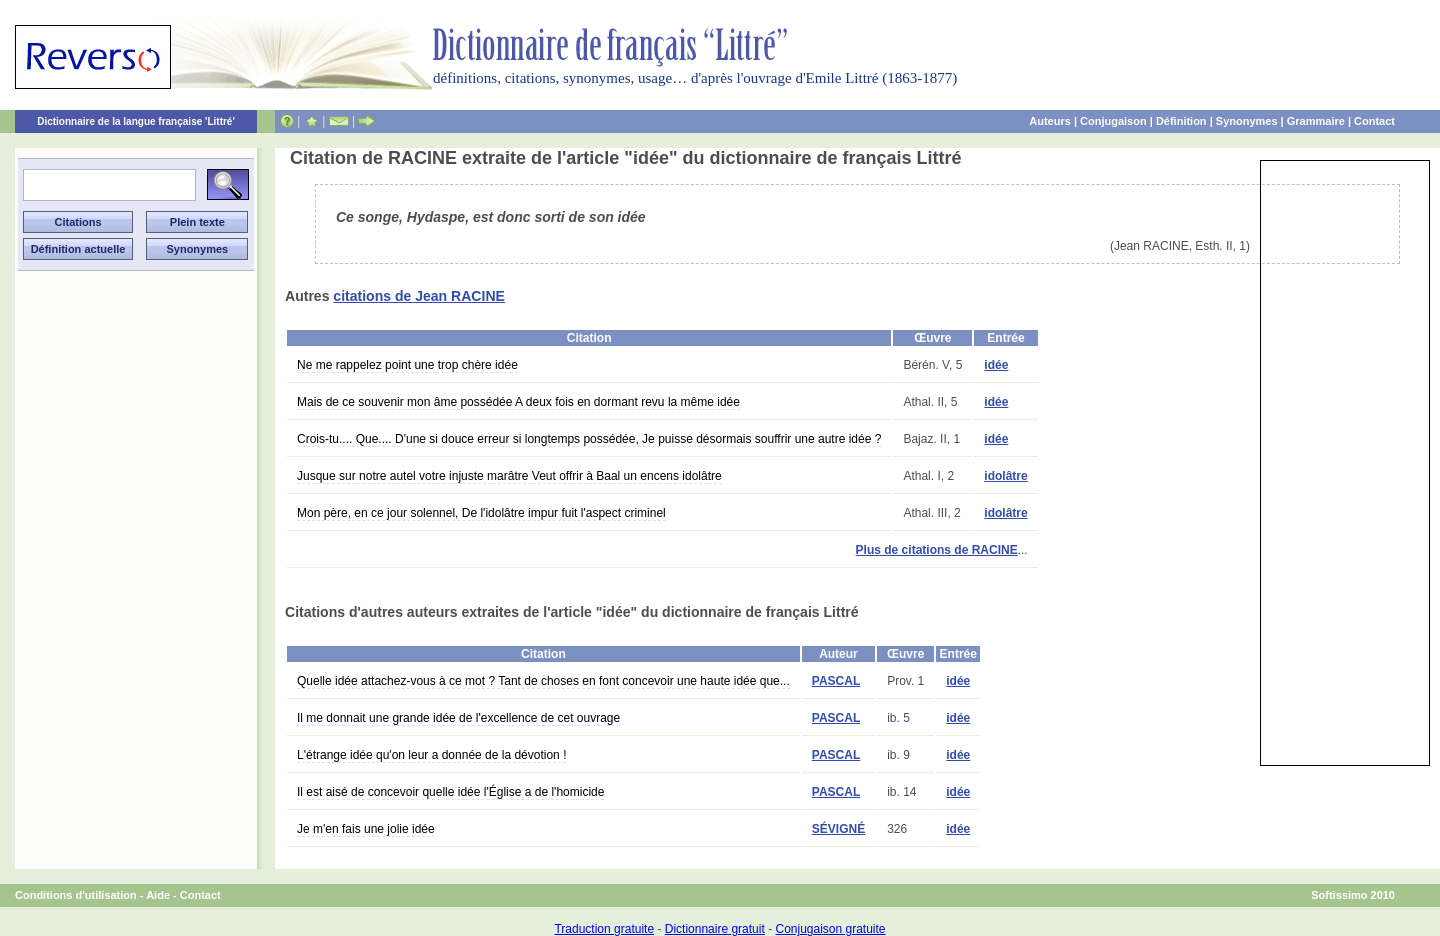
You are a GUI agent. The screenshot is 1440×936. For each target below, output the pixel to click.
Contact (1374, 121)
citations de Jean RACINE (419, 296)
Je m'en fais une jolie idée (366, 829)
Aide (158, 895)
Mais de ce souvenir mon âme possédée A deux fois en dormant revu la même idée (518, 402)
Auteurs (1050, 121)
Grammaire (1316, 121)
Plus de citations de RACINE (937, 550)
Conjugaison (1113, 121)
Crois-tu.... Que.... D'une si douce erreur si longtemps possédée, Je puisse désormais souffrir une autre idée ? (589, 439)
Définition (1181, 121)
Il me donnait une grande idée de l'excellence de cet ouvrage (458, 718)
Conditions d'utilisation (76, 895)
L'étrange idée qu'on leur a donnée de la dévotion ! (431, 755)
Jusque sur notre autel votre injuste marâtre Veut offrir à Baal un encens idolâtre (509, 476)
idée (996, 365)
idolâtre (1005, 476)
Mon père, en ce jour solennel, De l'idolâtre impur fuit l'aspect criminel (481, 513)
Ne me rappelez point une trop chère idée (407, 365)
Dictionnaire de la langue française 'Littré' (136, 121)
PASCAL (836, 681)
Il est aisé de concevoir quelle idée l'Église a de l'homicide (450, 792)
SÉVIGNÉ (838, 829)
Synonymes (1247, 121)
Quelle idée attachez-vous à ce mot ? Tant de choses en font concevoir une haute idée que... (543, 681)
